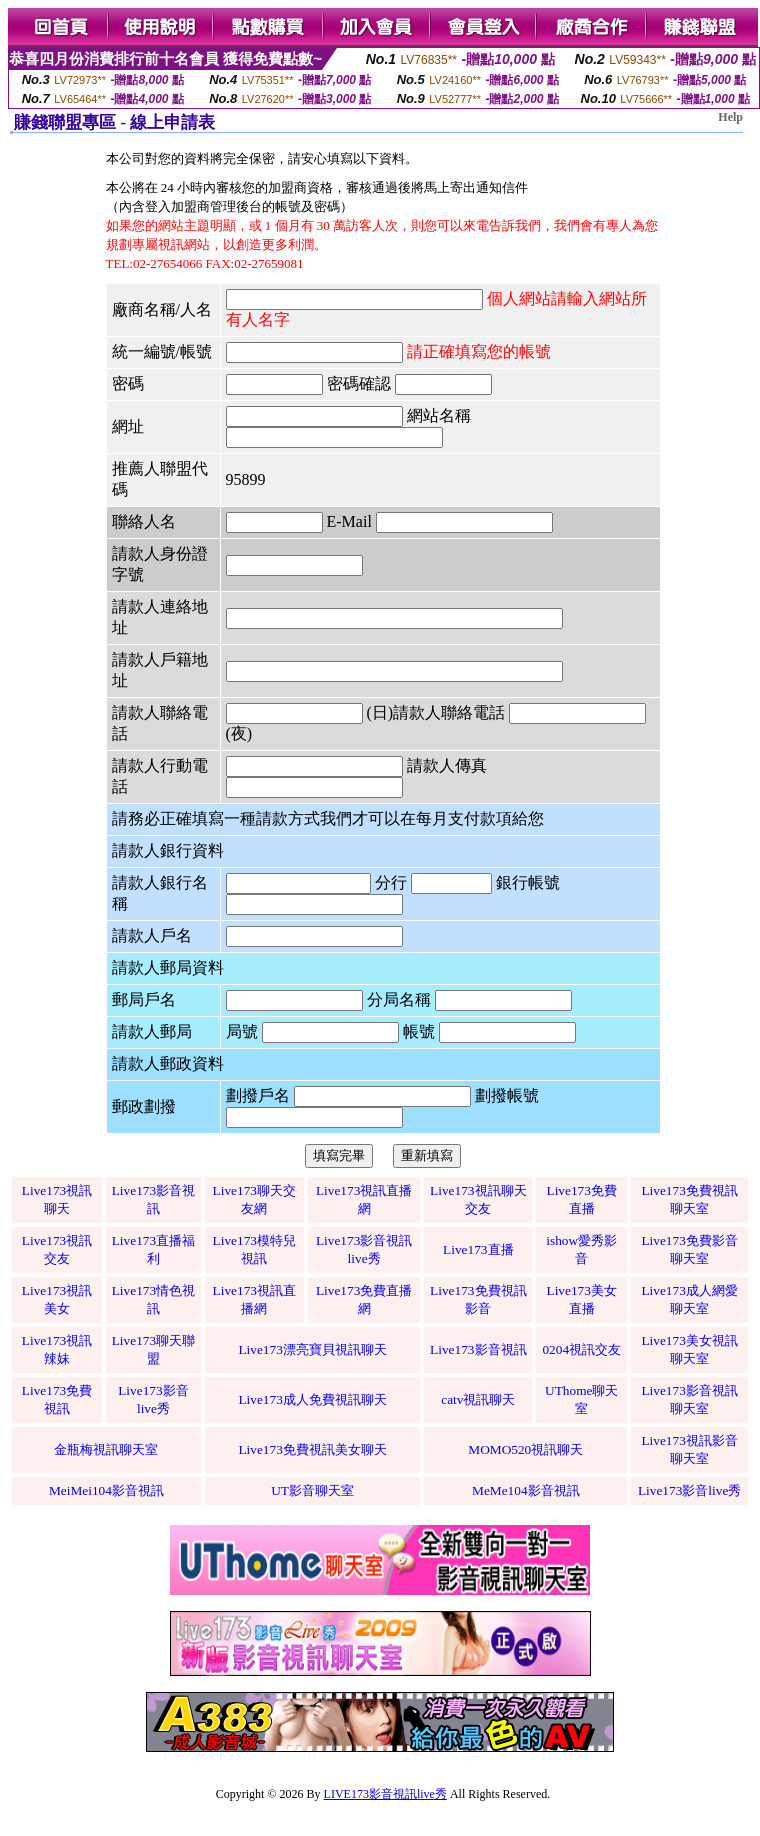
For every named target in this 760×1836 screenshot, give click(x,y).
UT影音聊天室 (312, 1490)
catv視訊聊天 (478, 1399)
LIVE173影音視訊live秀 (385, 1794)
